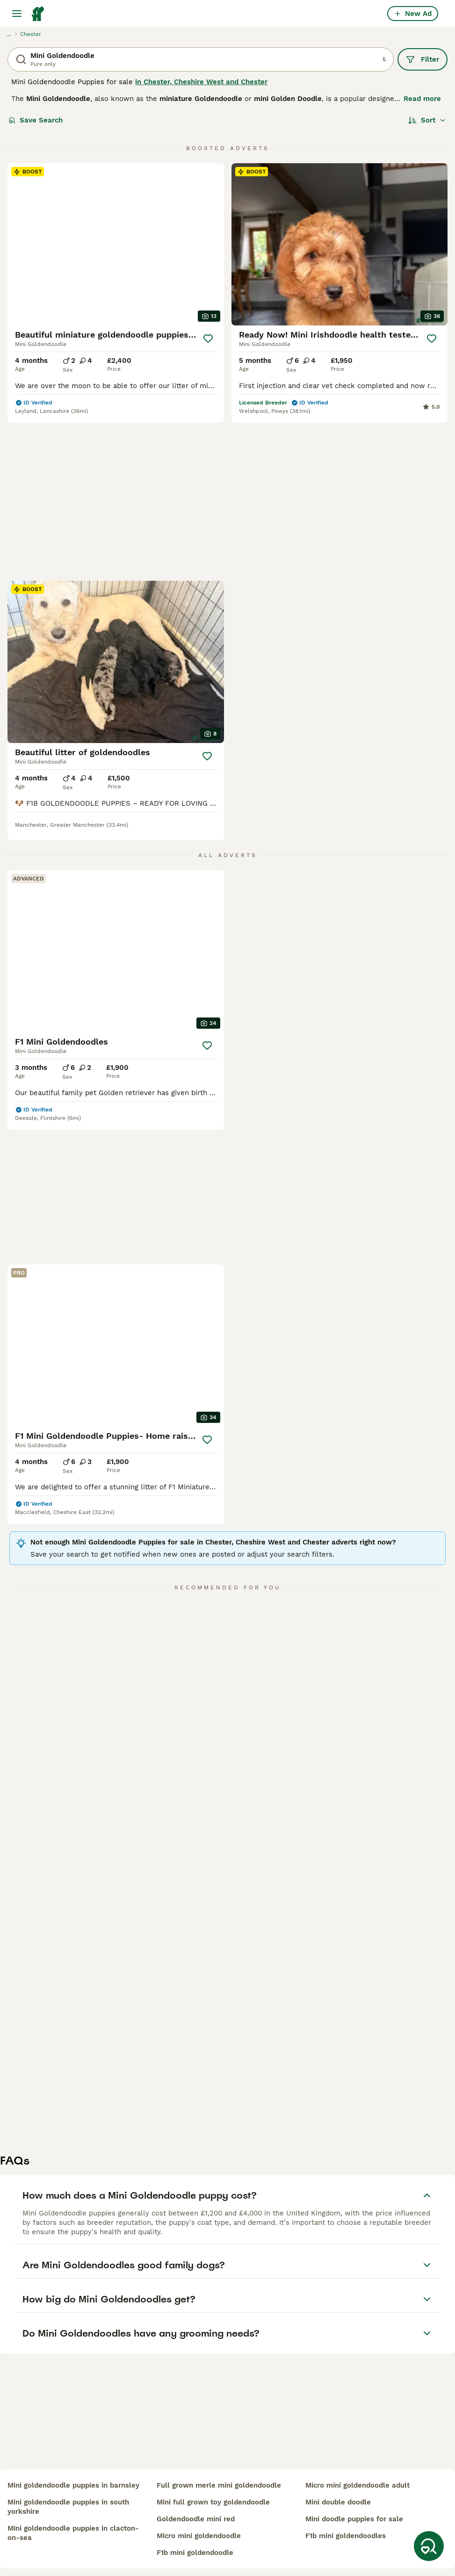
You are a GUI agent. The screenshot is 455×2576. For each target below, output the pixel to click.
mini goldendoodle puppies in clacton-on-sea (73, 2533)
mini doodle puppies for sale (354, 2519)
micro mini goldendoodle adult (357, 2485)
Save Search (35, 120)
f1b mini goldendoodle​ (195, 2552)
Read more (422, 98)
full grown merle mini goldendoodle (219, 2485)
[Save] (208, 338)
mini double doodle (338, 2502)
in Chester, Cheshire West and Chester (201, 82)
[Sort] (427, 120)
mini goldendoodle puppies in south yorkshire (68, 2507)
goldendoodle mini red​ (196, 2519)
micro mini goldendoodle (199, 2536)
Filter (422, 59)
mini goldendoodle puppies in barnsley (73, 2485)
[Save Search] (429, 2546)
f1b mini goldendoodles (345, 2536)
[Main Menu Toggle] (16, 13)
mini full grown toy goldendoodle (213, 2502)
